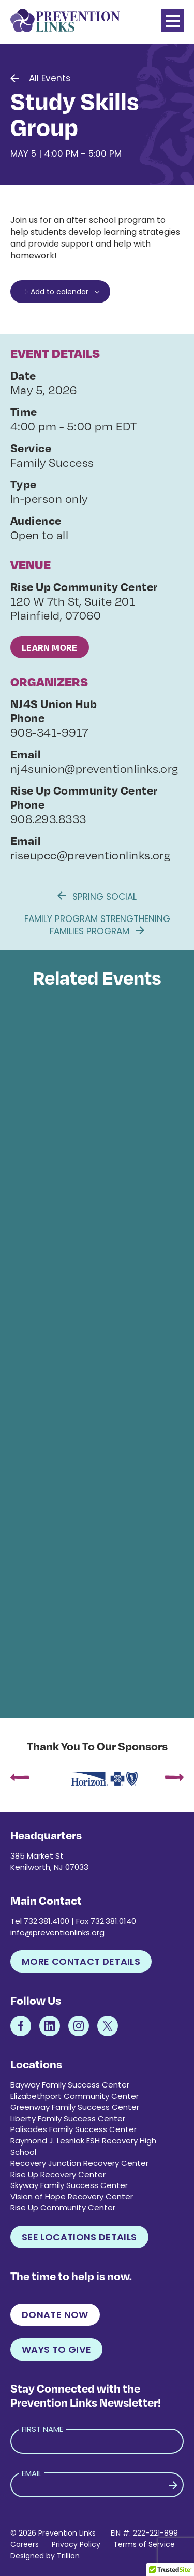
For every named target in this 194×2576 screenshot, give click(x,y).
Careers (24, 2544)
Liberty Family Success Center (67, 2118)
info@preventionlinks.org (57, 1932)
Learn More (50, 647)
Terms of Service (144, 2544)
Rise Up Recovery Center (58, 2174)
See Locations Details (79, 2236)
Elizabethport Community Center (74, 2096)
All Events (49, 78)
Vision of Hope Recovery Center (71, 2196)
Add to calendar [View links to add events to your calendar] (59, 291)
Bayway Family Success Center (69, 2084)
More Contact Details (81, 1961)
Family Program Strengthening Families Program (97, 925)
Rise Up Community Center (62, 2207)
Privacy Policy (76, 2544)
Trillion (68, 2556)
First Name (42, 2429)
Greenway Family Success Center (74, 2107)
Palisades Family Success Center (73, 2129)
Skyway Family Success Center (69, 2185)
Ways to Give (56, 2349)
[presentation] (19, 1779)
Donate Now (55, 2314)
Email (31, 2473)
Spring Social (97, 896)
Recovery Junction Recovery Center (79, 2162)
